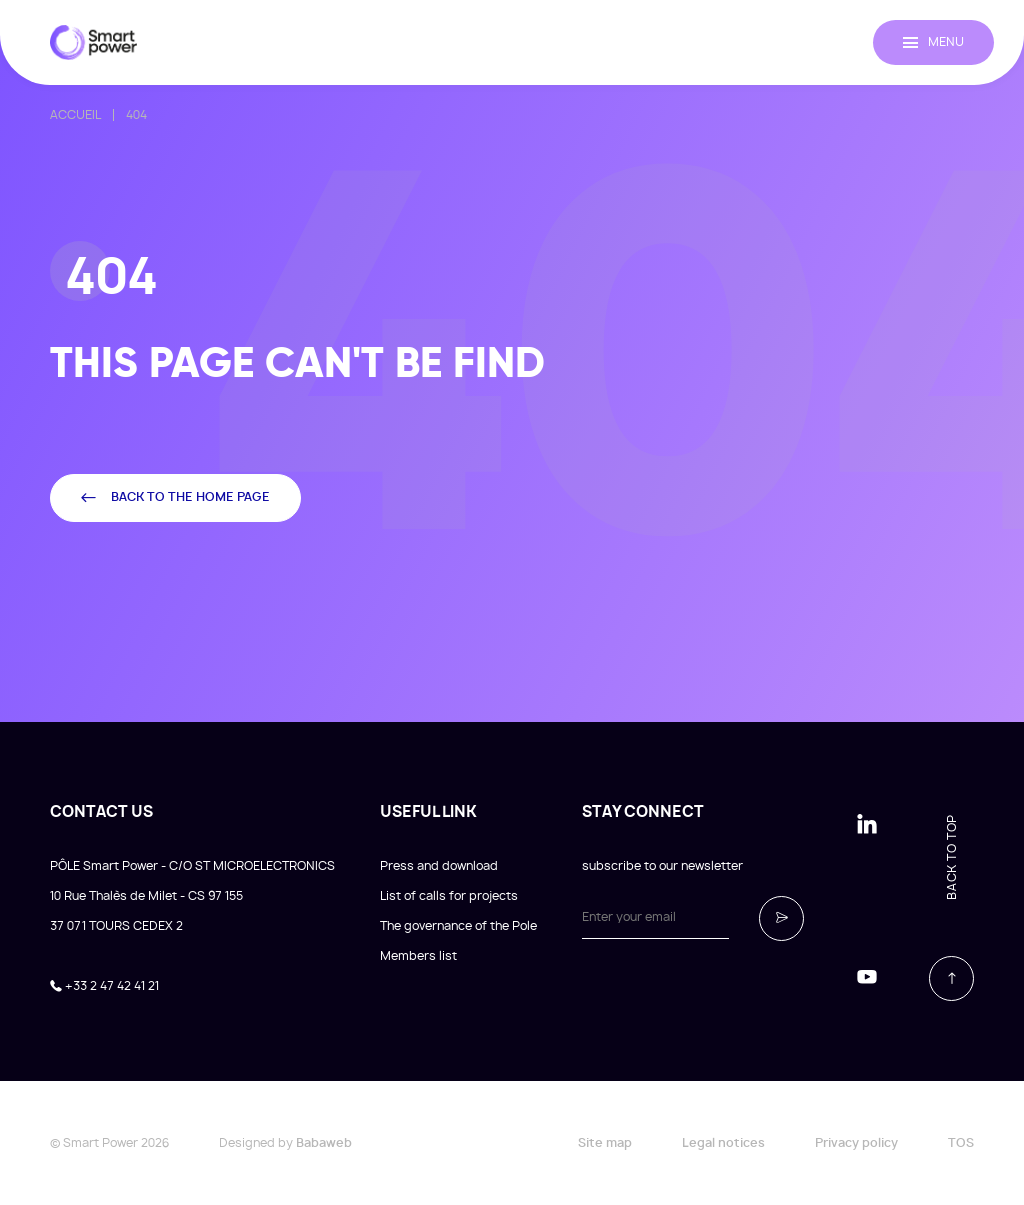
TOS (961, 1143)
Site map (605, 1143)
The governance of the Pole (458, 926)
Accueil (75, 115)
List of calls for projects (449, 896)
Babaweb (324, 1143)
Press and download (439, 866)
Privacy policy (856, 1143)
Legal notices (723, 1143)
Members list (418, 956)
